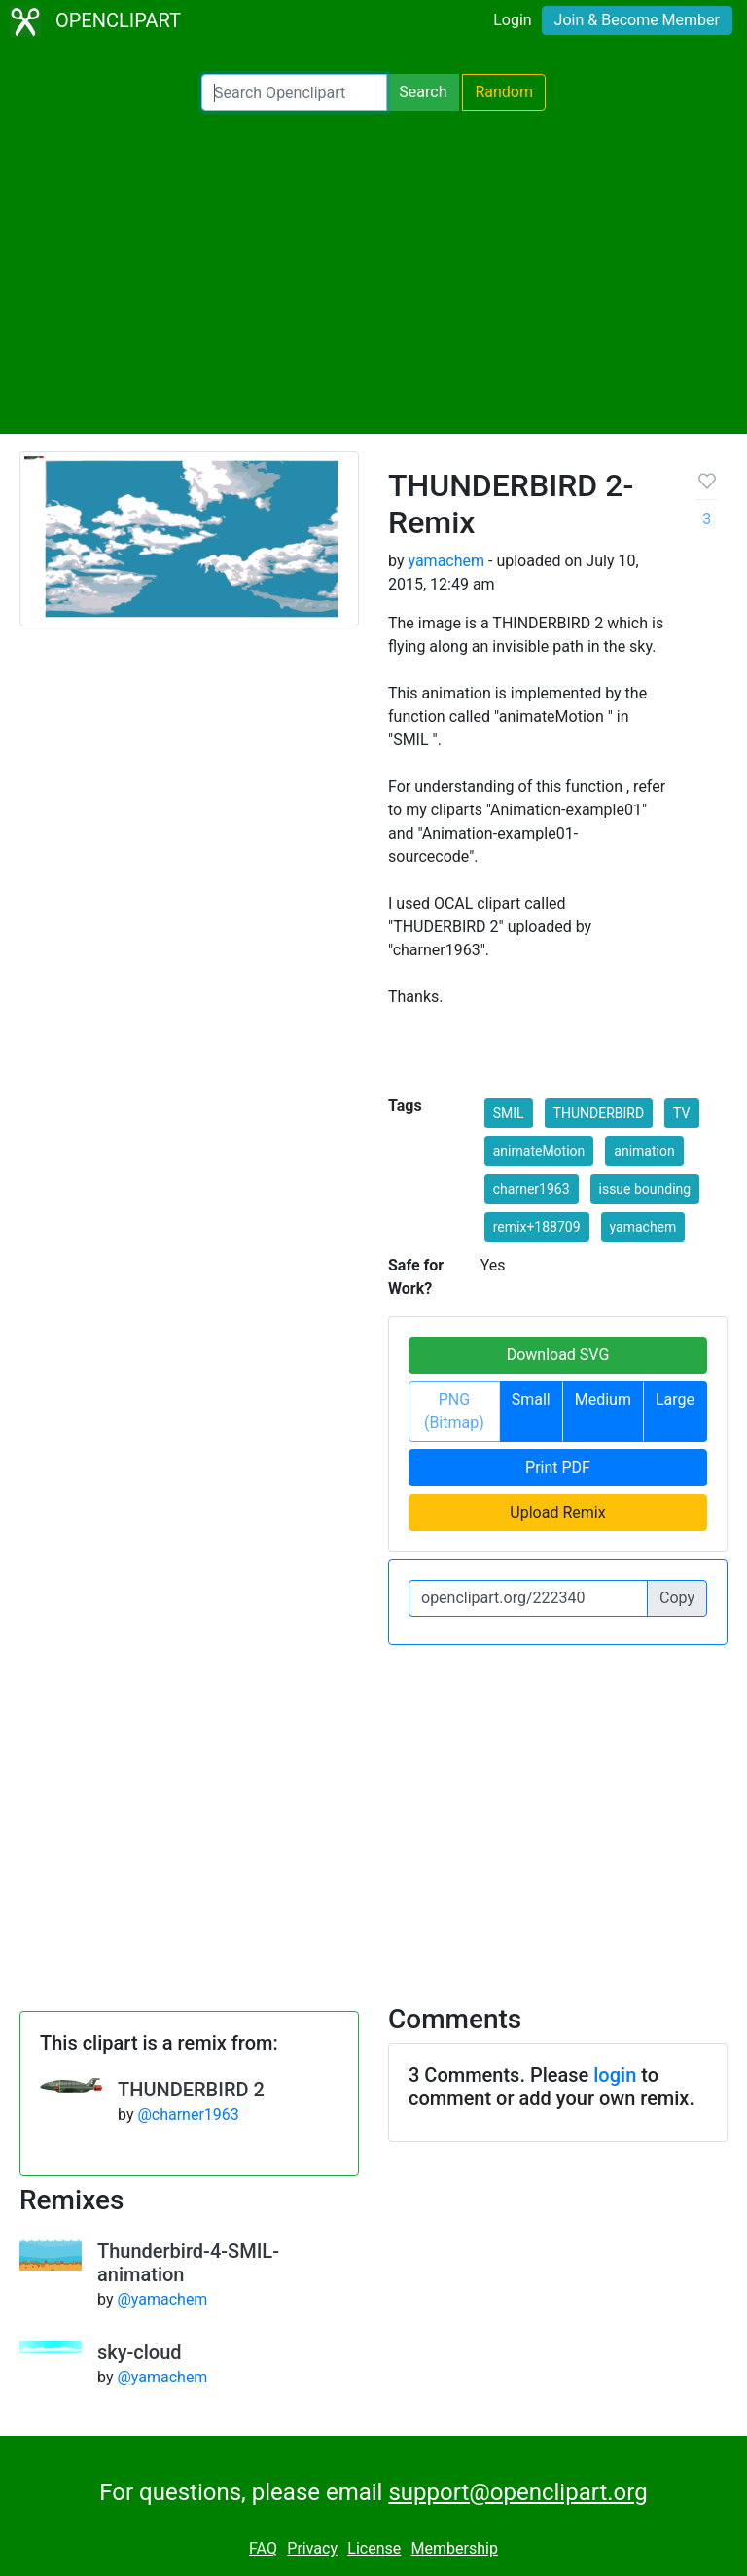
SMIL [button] (508, 1113)
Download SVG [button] (558, 1354)
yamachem (446, 561)
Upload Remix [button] (557, 1512)
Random (504, 92)
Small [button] (531, 1399)
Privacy (312, 2548)
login (614, 2075)
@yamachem (162, 2299)
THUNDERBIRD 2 (191, 2089)
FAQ (263, 2548)
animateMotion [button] (539, 1151)
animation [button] (644, 1151)
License (374, 2548)
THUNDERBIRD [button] (599, 1113)
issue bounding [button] (645, 1189)
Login (512, 20)
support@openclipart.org (517, 2492)
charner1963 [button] (531, 1189)
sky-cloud (139, 2352)
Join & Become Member (637, 20)
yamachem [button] (643, 1226)
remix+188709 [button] (537, 1226)
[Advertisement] (373, 272)
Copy (676, 1598)
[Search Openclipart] (294, 92)
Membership (454, 2548)
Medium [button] (603, 1399)
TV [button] (681, 1113)
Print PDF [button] (557, 1467)
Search (422, 92)
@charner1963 (187, 2114)
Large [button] (675, 1399)
